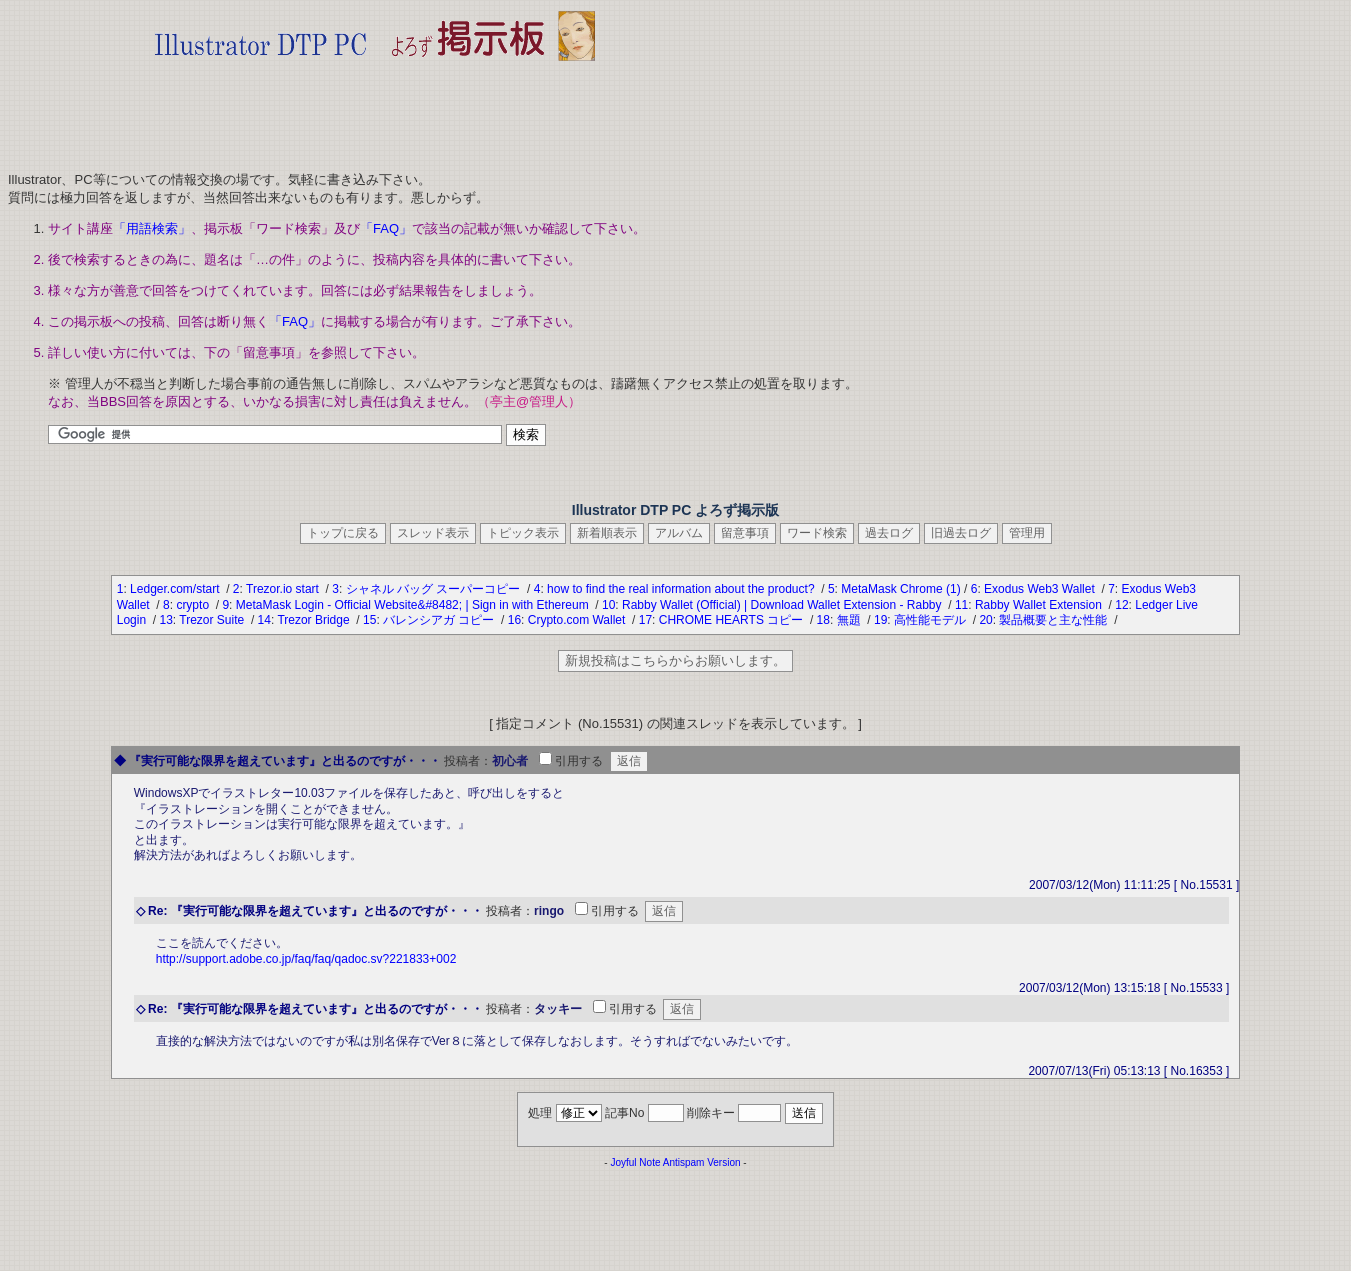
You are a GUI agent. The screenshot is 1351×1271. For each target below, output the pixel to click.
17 (645, 620)
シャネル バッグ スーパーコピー (435, 589)
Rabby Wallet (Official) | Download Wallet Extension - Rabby (783, 605)
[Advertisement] (375, 110)
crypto (194, 605)
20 (985, 620)
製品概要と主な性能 (1054, 620)
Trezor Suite (213, 620)
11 (961, 605)
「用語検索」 (152, 228)
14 (264, 620)
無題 (850, 620)
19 (880, 620)
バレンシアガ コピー (440, 620)
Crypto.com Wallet (578, 620)
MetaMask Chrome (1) (900, 589)
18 (823, 620)
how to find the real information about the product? (682, 589)
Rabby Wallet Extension (1040, 605)
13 (165, 620)
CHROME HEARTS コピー (733, 620)
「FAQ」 (386, 228)
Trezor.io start (284, 589)
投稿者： (468, 761)
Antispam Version (702, 1162)
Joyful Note (635, 1162)
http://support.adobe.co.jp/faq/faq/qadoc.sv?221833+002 (306, 959)
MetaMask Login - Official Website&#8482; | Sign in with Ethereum (414, 605)
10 (608, 605)
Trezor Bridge (315, 620)
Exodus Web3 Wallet (1041, 589)
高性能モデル (931, 620)
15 (369, 620)
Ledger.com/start (176, 589)
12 (1121, 605)
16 (514, 620)
